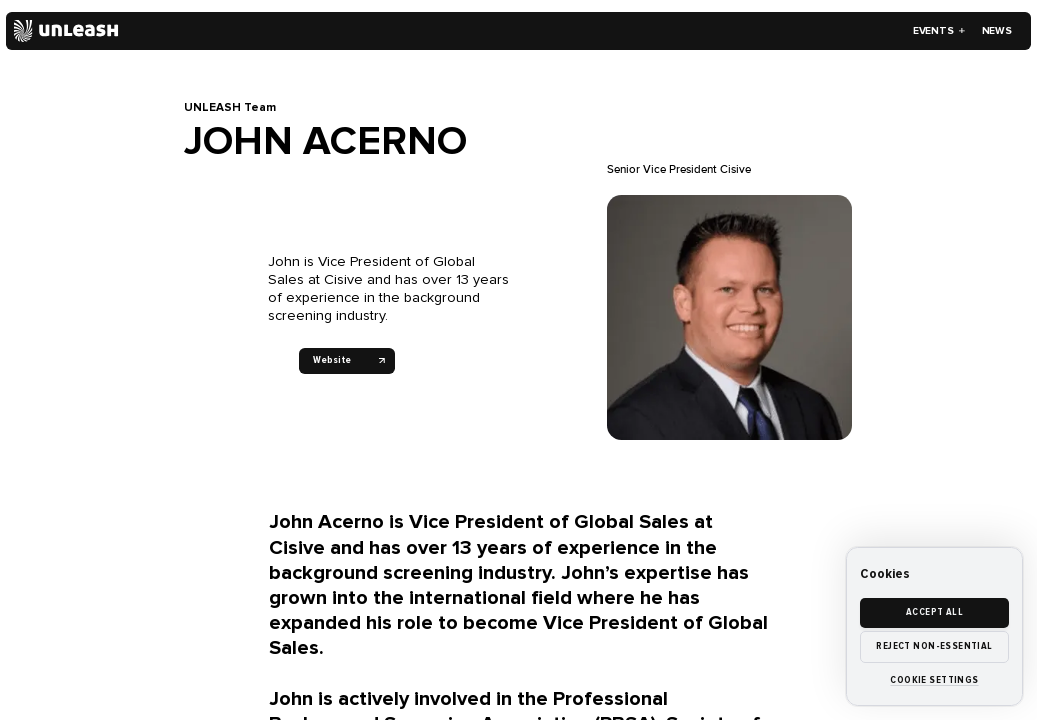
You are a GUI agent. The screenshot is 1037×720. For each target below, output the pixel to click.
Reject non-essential (934, 646)
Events (940, 30)
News (997, 30)
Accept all (934, 612)
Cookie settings (934, 680)
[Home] (66, 31)
